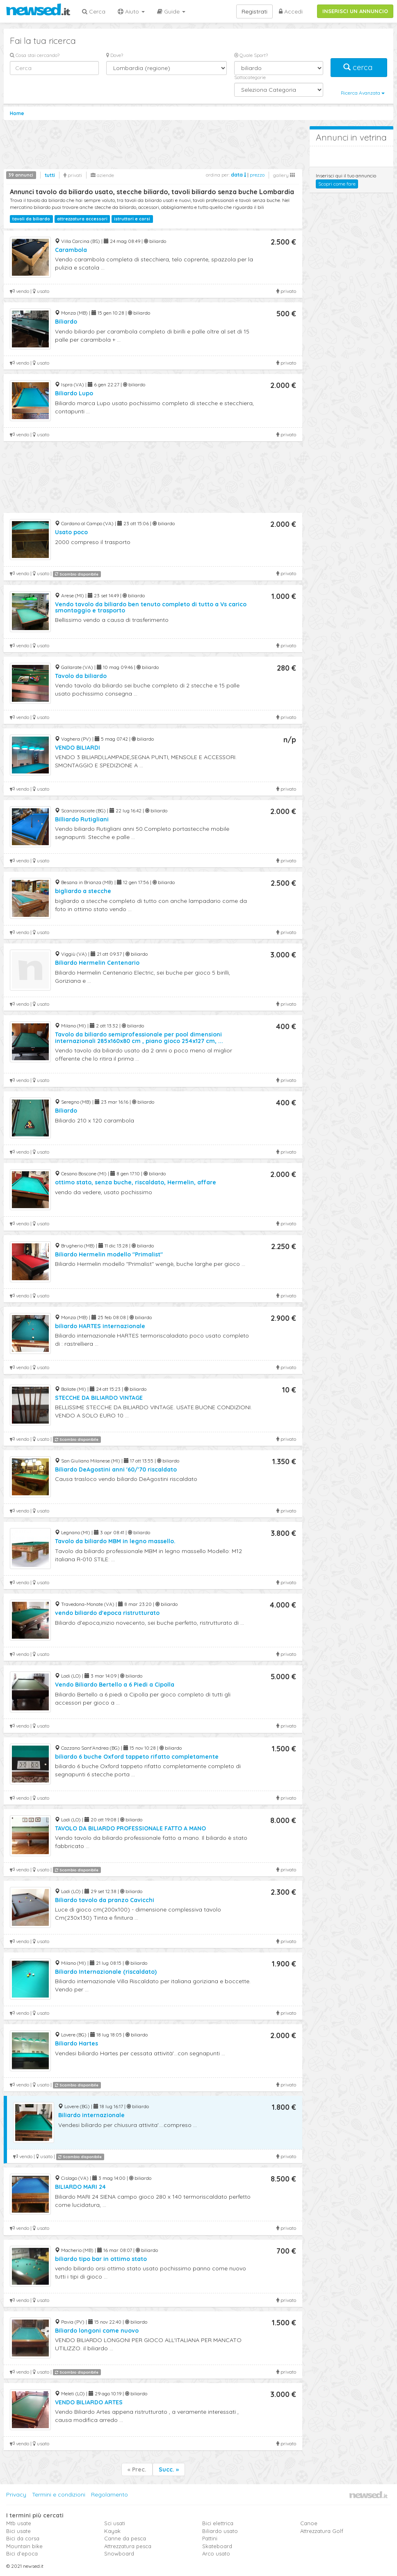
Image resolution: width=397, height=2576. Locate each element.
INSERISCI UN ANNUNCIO (355, 11)
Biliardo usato (220, 2531)
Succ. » (169, 2469)
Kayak (112, 2531)
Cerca (93, 11)
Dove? (114, 55)
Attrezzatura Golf (321, 2531)
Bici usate (18, 2531)
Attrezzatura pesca (127, 2546)
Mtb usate (18, 2523)
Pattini (209, 2538)
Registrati (254, 11)
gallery (284, 175)
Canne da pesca (125, 2538)
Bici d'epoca (22, 2553)
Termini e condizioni (58, 2494)
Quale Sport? (251, 55)
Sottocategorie (250, 77)
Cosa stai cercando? (34, 55)
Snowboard (119, 2553)
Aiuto (131, 11)
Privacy (16, 2494)
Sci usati (114, 2523)
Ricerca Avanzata (363, 93)
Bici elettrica (217, 2523)
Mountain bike (24, 2546)
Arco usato (216, 2553)
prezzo (257, 175)
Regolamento (109, 2494)
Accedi (291, 11)
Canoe (308, 2523)
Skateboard (217, 2546)
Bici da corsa (22, 2538)
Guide (171, 11)
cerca (358, 67)
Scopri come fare (337, 184)
